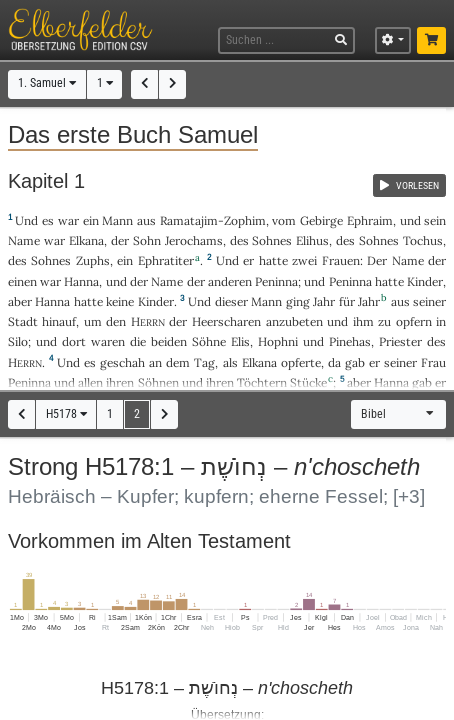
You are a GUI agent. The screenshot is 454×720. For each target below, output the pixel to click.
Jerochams (194, 240)
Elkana (86, 240)
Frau (433, 362)
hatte (389, 281)
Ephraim (370, 220)
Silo (18, 341)
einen (22, 281)
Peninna (276, 281)
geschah (122, 362)
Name (24, 240)
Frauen (341, 260)
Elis (240, 341)
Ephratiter (166, 260)
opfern (414, 321)
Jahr (324, 301)
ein (91, 220)
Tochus (423, 240)
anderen (230, 281)
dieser (231, 301)
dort (74, 341)
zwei (304, 260)
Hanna (81, 281)
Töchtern (262, 382)
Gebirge (321, 220)
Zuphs (93, 260)
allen (90, 382)
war (68, 220)
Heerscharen (226, 321)
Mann (117, 220)
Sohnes (272, 240)
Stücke (308, 382)
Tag (204, 362)
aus (146, 220)
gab (355, 362)
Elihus (312, 240)
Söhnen (158, 382)
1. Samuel (47, 83)
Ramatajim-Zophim (213, 220)
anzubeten (294, 321)
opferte (301, 362)
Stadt (23, 321)
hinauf (59, 321)
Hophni (278, 341)
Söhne (209, 341)
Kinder (425, 281)
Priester (400, 341)
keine (120, 301)
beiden (169, 341)
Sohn (147, 240)
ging (298, 301)
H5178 (66, 414)
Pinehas (350, 341)
